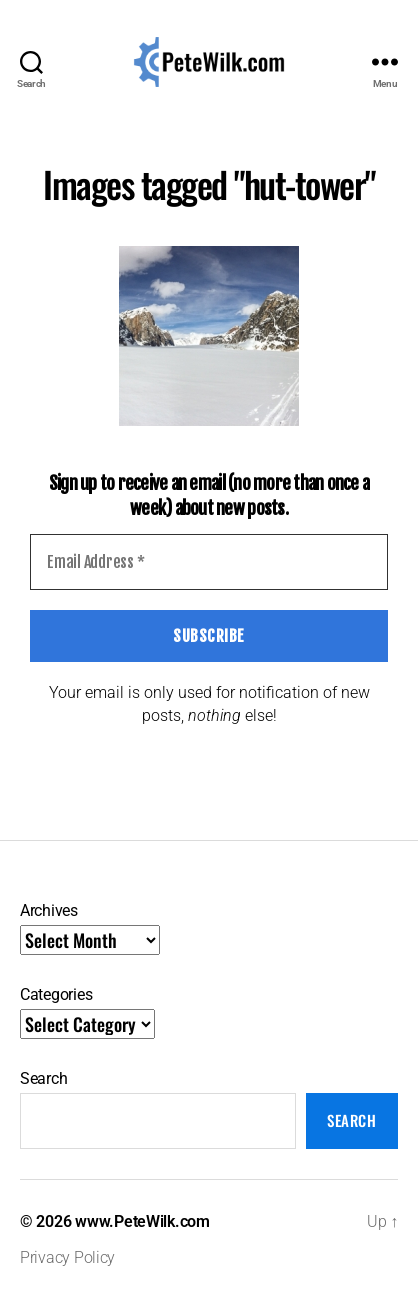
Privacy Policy (67, 1257)
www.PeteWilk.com (142, 1221)
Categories (56, 994)
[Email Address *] (209, 562)
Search (43, 1078)
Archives (49, 910)
